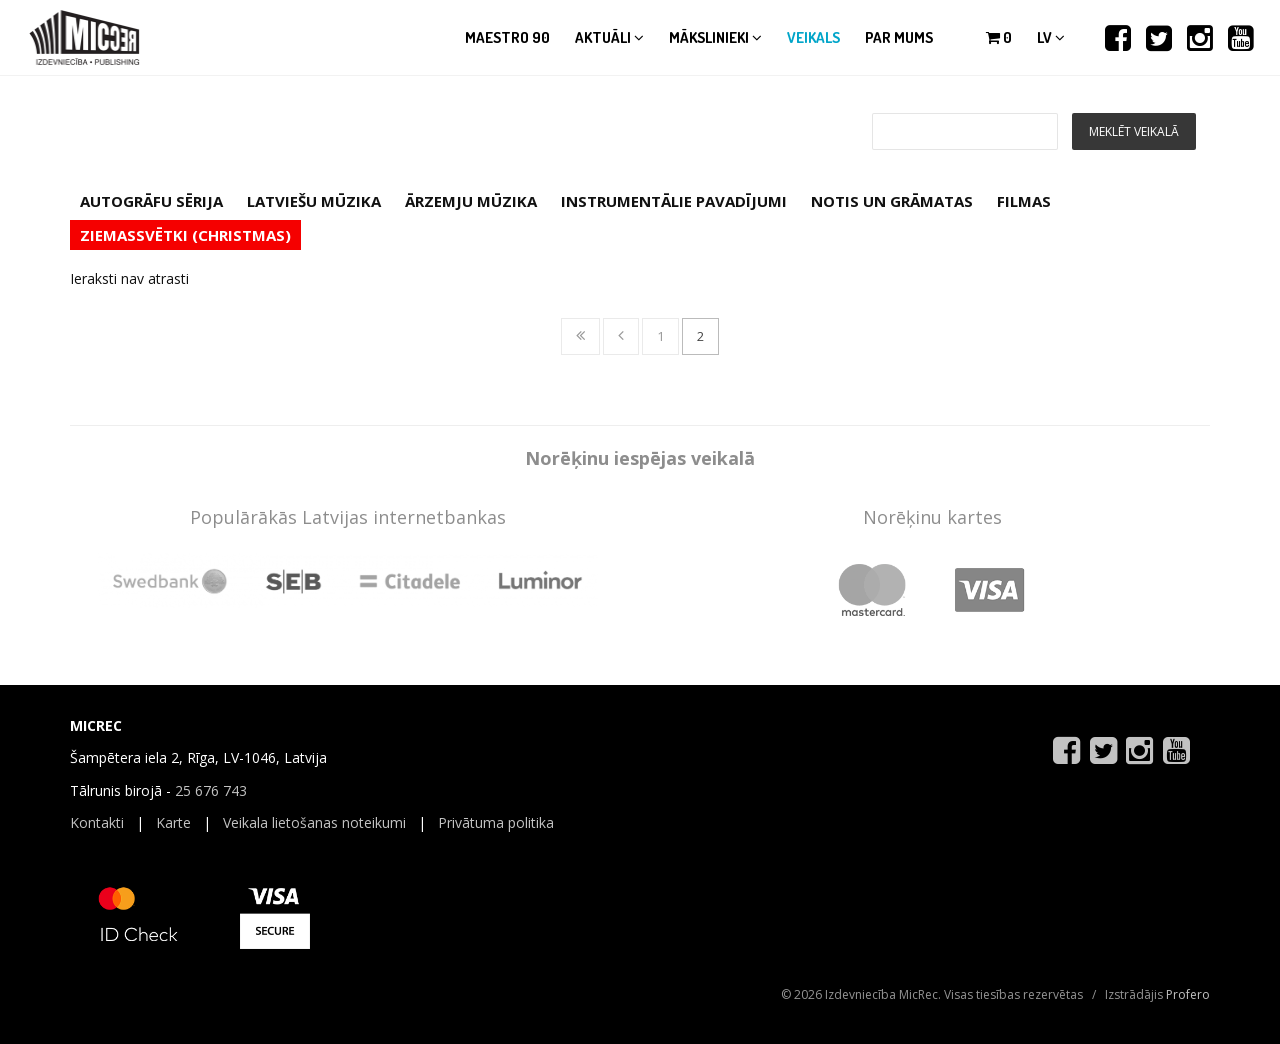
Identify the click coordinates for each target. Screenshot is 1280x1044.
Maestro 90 (507, 37)
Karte (173, 822)
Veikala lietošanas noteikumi (314, 822)
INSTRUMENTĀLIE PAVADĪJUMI (674, 201)
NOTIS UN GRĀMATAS (892, 201)
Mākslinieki (715, 37)
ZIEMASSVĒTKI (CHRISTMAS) (185, 235)
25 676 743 (211, 790)
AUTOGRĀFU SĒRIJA (151, 201)
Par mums (899, 37)
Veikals (813, 37)
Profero (1188, 994)
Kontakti (97, 822)
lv (1051, 37)
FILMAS (1024, 201)
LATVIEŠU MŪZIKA (314, 201)
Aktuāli (609, 37)
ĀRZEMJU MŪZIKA (471, 201)
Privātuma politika (496, 822)
